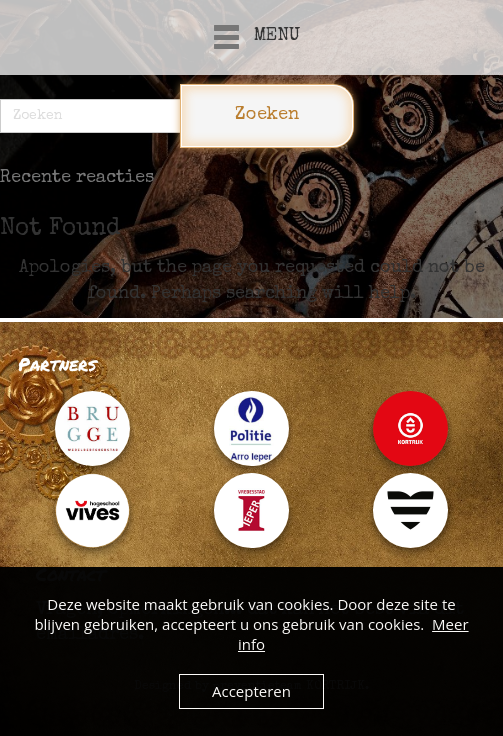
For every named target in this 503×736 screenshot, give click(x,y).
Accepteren (251, 691)
